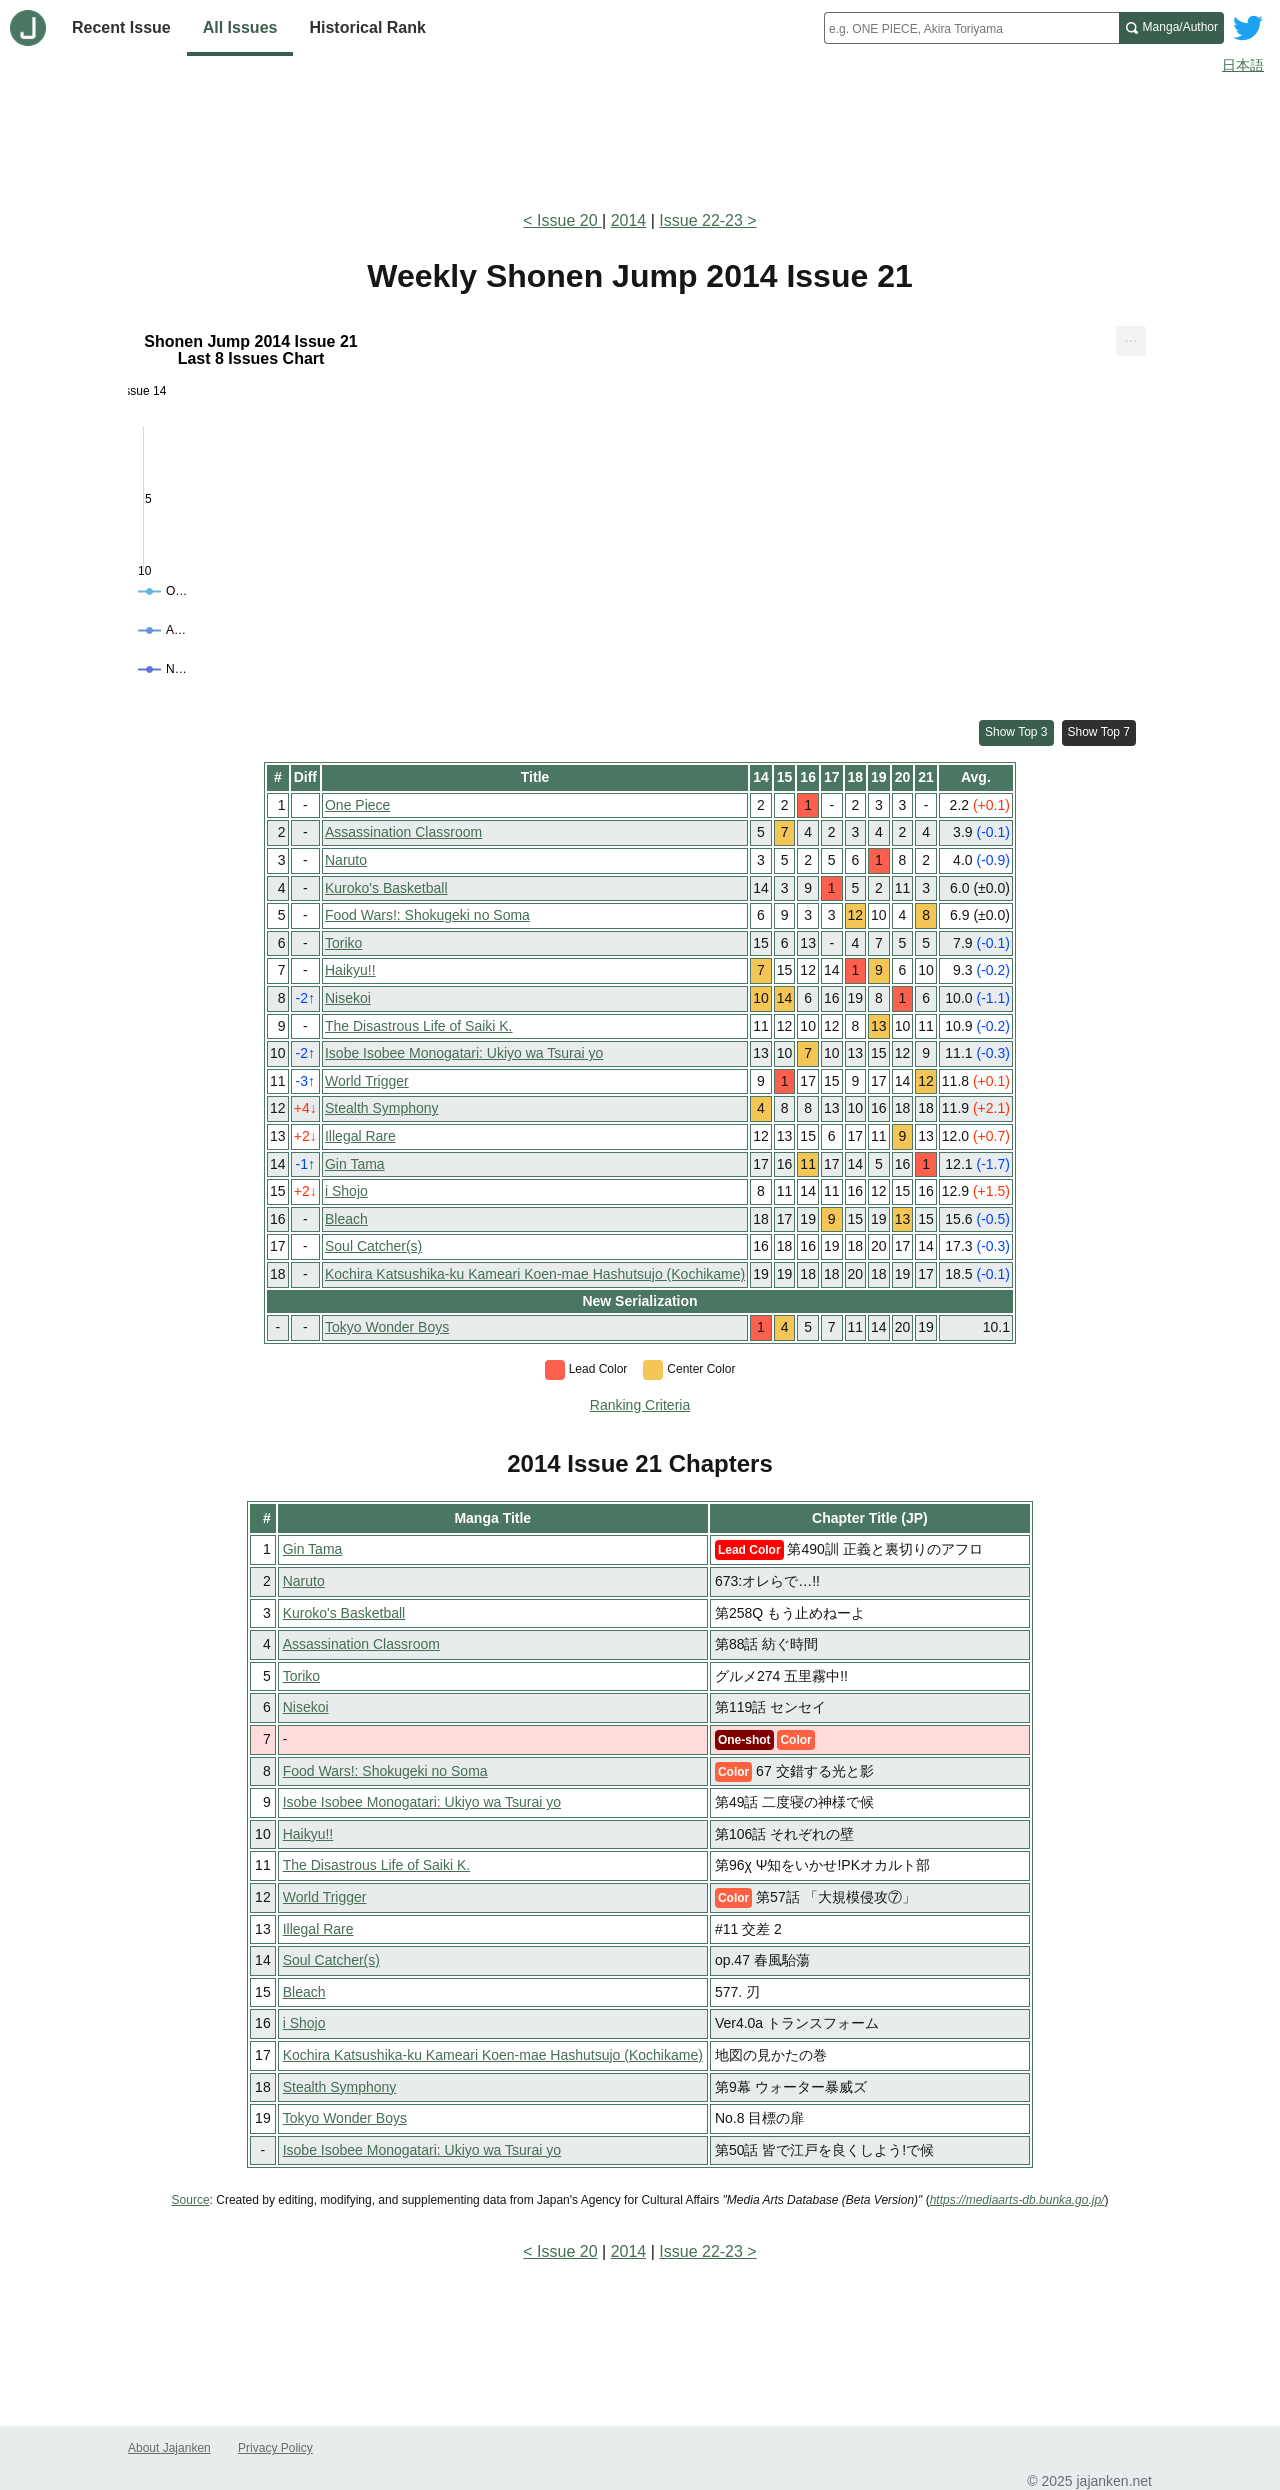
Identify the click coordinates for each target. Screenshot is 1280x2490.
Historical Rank (367, 27)
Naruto (346, 860)
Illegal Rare (360, 1136)
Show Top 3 (1016, 732)
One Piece (357, 805)
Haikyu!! (350, 970)
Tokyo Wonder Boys (387, 1327)
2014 (629, 220)
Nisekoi (348, 998)
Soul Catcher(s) (373, 1246)
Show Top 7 (1099, 732)
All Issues (240, 27)
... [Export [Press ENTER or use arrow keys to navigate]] (1130, 337)
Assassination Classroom (403, 832)
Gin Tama (355, 1164)
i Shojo (346, 1191)
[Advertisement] (640, 138)
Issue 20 (569, 220)
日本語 (1243, 65)
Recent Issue (121, 27)
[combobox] (971, 28)
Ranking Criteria (640, 1405)
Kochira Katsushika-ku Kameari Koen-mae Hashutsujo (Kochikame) (535, 1274)
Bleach (346, 1219)
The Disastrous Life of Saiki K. (419, 1026)
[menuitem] (1131, 342)
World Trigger (367, 1081)
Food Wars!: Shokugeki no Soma (427, 915)
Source (191, 2200)
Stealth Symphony (382, 1108)
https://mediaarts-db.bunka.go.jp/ (1017, 2200)
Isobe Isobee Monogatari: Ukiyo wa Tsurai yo (464, 1053)
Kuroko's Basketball (386, 888)
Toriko (343, 943)
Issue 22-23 (701, 220)
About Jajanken (169, 2448)
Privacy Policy (275, 2448)
